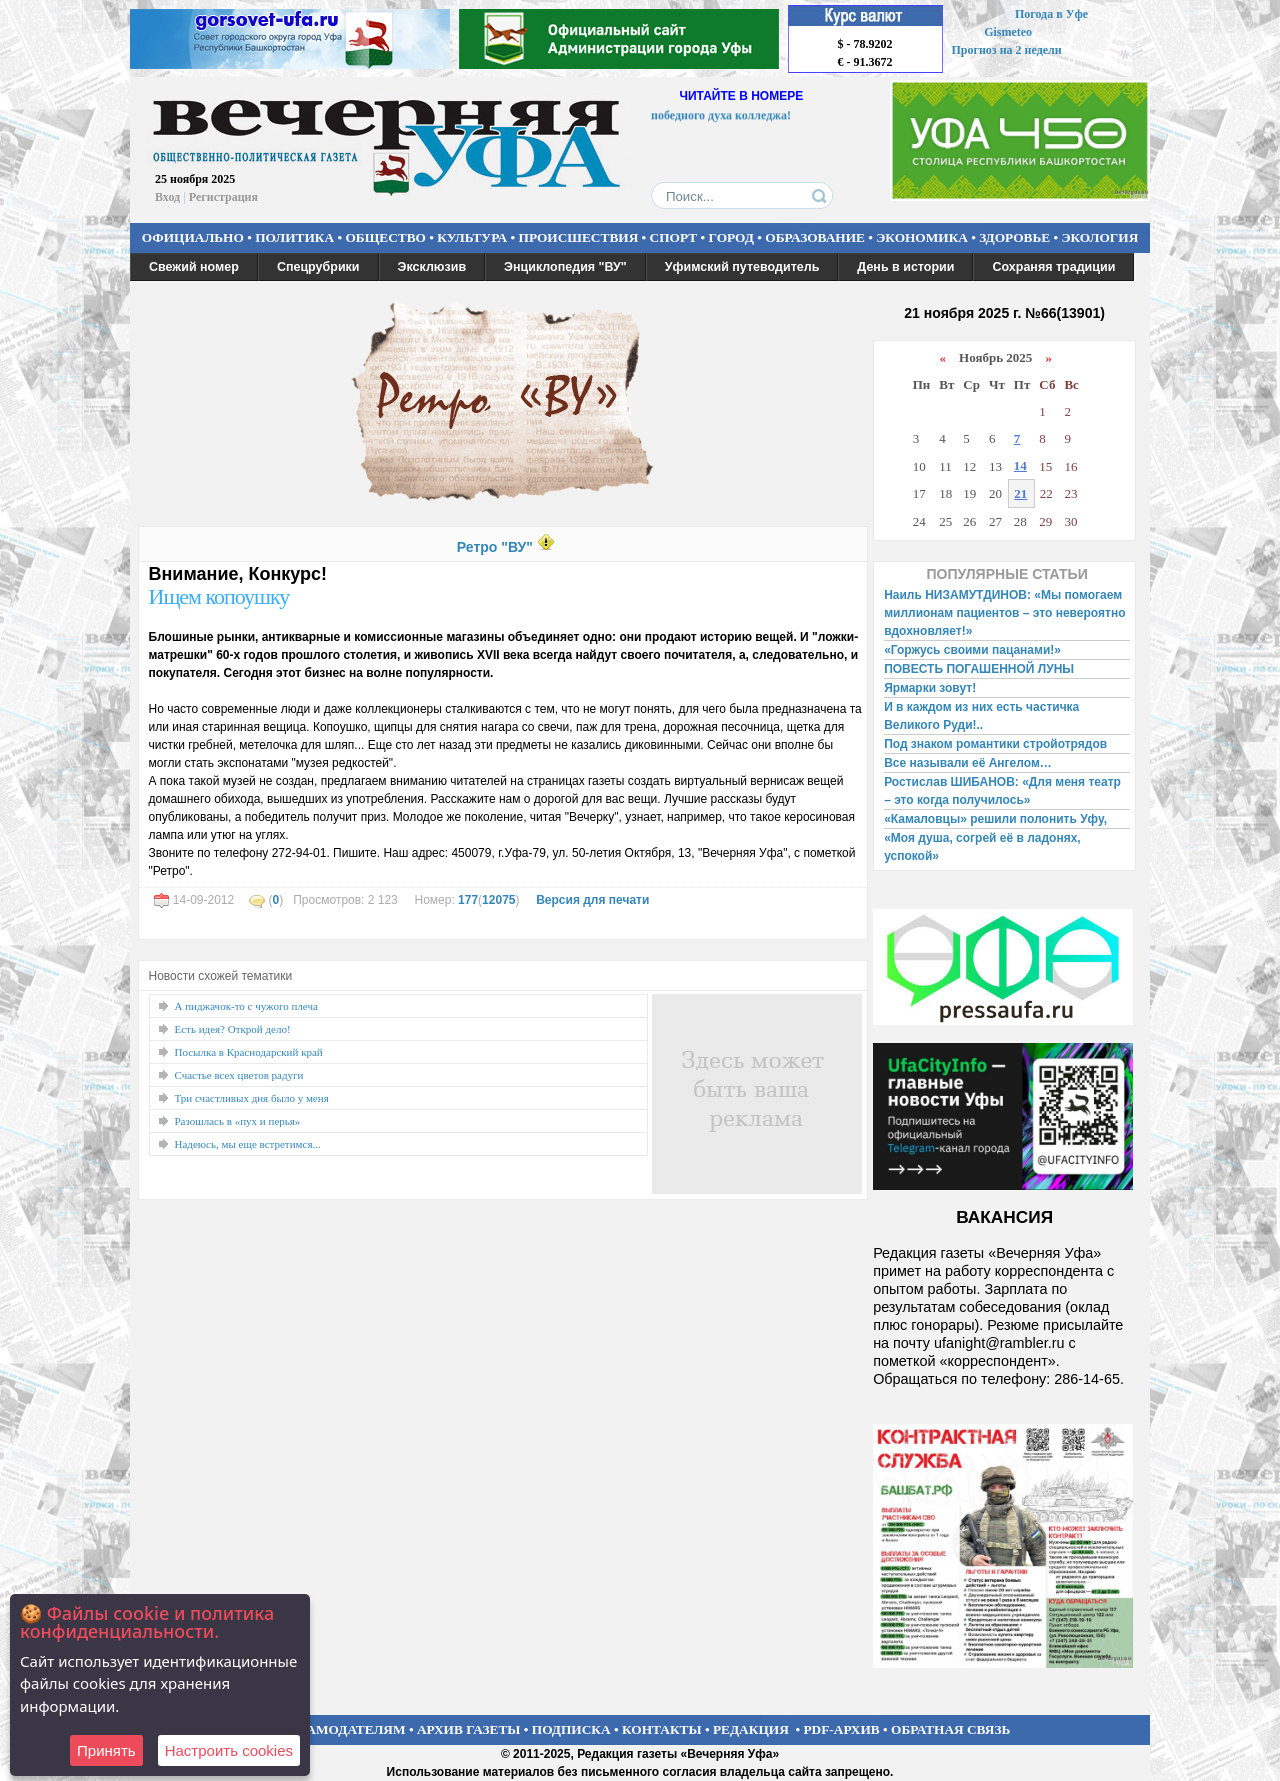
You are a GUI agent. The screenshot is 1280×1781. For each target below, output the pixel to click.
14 (1020, 465)
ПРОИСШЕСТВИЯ (579, 237)
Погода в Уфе (1051, 14)
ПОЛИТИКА (294, 237)
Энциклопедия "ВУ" (565, 267)
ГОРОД (731, 237)
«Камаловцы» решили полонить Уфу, (995, 819)
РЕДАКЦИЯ (751, 1729)
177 (468, 900)
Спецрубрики (318, 267)
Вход (167, 197)
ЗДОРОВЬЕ (1014, 237)
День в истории (905, 267)
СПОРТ (674, 237)
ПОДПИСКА (571, 1729)
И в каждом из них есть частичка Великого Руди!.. (981, 716)
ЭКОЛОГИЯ (1099, 237)
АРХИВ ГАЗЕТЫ (469, 1729)
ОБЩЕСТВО (385, 237)
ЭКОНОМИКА (922, 237)
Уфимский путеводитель (742, 267)
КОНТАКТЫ (662, 1729)
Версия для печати (592, 900)
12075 (498, 900)
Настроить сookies (229, 1750)
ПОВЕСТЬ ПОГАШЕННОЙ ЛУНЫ (979, 669)
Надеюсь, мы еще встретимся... (248, 1144)
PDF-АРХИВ (841, 1729)
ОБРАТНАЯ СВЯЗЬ (950, 1729)
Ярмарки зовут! (930, 688)
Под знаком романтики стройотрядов (995, 744)
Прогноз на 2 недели (1007, 50)
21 (1020, 493)
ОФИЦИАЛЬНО (193, 237)
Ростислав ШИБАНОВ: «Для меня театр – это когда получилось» (1002, 791)
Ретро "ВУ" (495, 547)
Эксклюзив (432, 267)
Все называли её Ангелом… (968, 763)
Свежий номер (194, 267)
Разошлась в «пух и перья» (238, 1121)
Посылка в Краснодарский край (249, 1052)
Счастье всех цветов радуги (239, 1075)
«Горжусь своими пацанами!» (972, 650)
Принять (106, 1750)
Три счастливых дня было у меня (252, 1098)
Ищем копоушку (219, 596)
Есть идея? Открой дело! (233, 1029)
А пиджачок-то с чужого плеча (246, 1006)
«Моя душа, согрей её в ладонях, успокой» (982, 847)
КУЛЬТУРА (472, 237)
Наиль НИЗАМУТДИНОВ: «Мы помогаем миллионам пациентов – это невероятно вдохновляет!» (1004, 613)
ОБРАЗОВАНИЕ (815, 237)
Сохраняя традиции (1053, 267)
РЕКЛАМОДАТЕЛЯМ (338, 1729)
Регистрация (223, 197)
